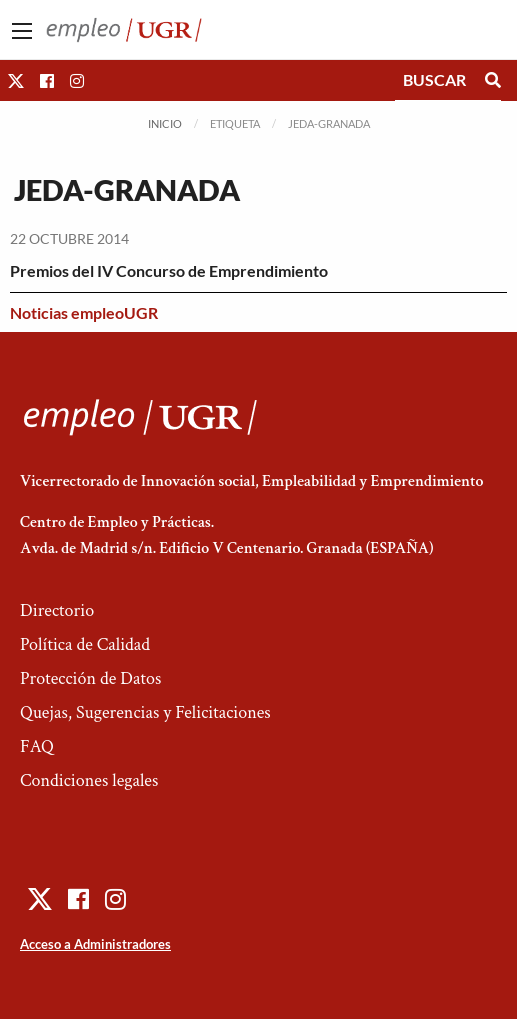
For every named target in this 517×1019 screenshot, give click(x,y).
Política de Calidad (85, 644)
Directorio (57, 610)
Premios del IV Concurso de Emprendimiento (169, 270)
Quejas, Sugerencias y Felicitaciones (145, 712)
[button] (16, 80)
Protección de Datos (90, 678)
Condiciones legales (89, 780)
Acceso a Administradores (95, 944)
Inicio (165, 123)
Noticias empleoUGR (84, 312)
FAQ (37, 746)
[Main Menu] (22, 31)
